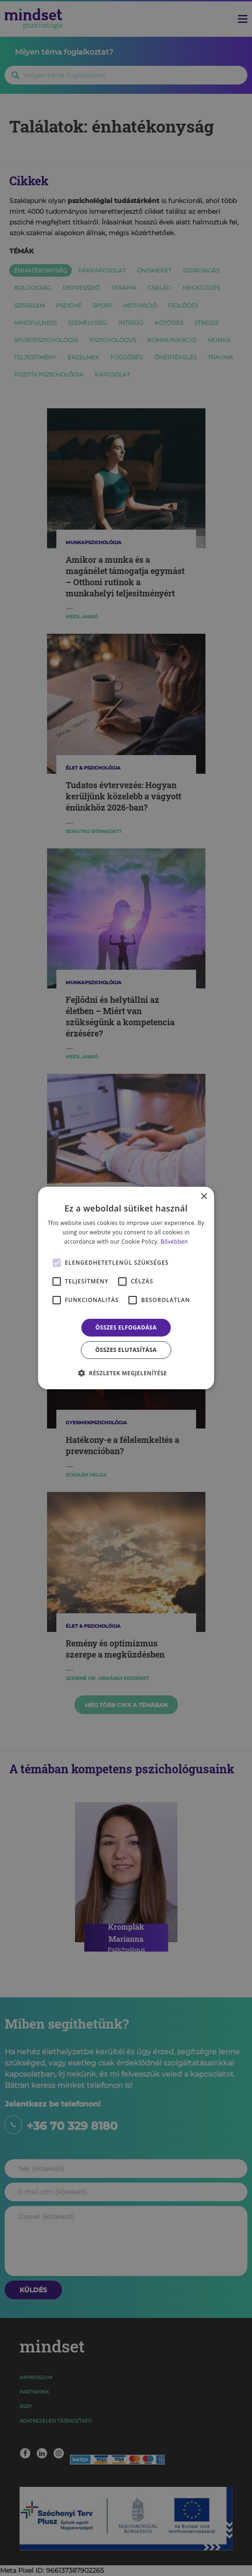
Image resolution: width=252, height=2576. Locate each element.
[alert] (126, 1288)
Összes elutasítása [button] (126, 1350)
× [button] (203, 1196)
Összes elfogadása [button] (126, 1327)
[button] (126, 1373)
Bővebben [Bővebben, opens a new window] (174, 1242)
